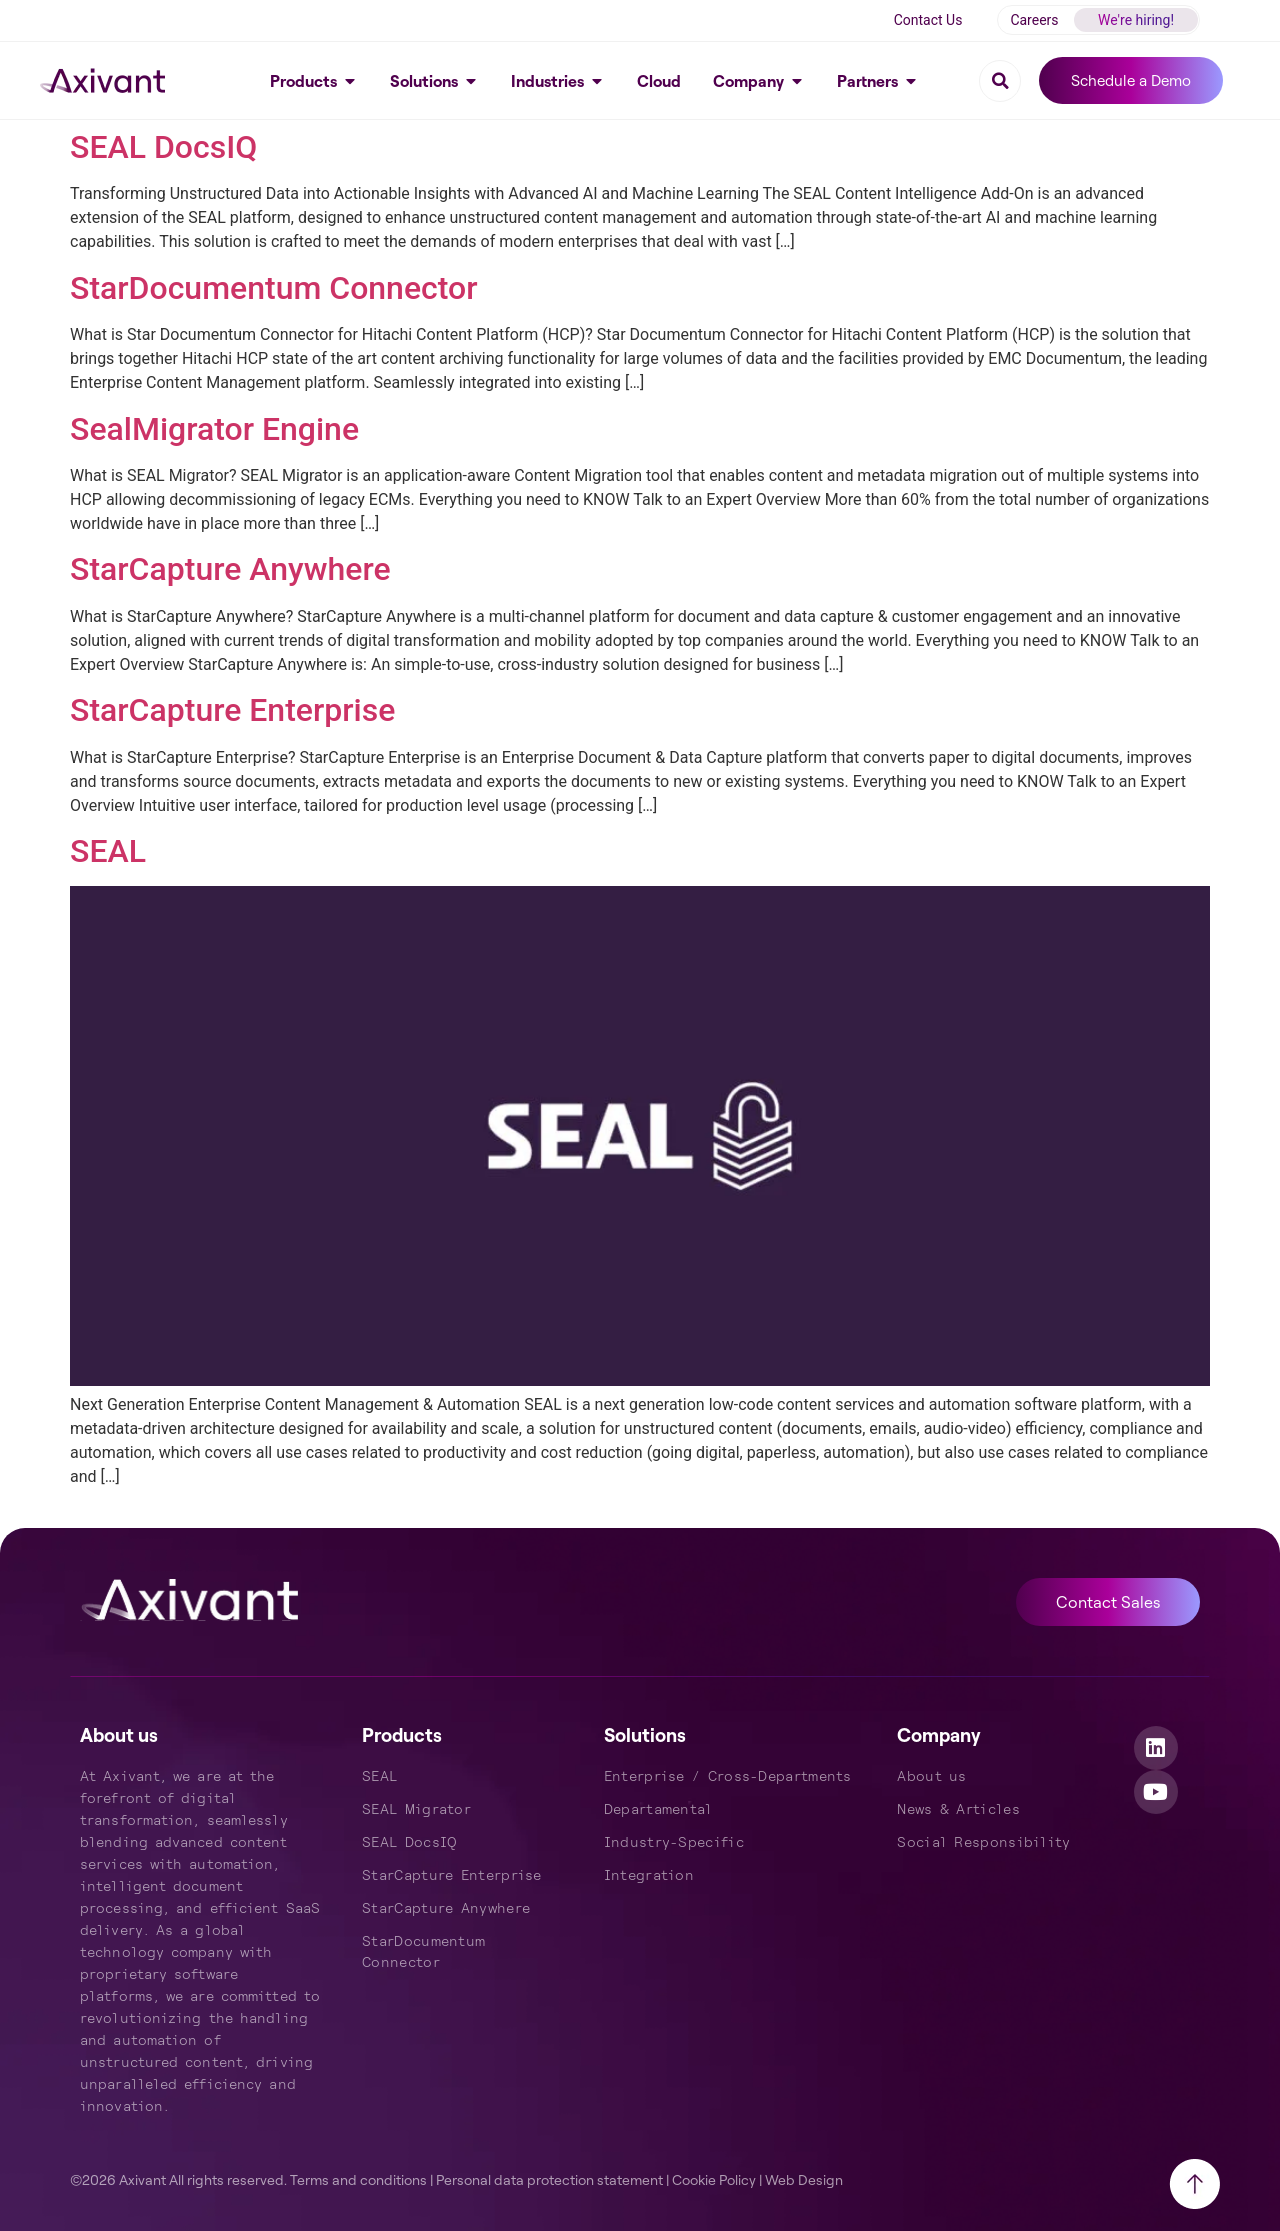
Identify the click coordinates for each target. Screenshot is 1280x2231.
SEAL (108, 851)
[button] (1000, 81)
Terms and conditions (358, 2179)
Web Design (804, 2179)
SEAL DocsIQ (163, 147)
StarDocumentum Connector (274, 288)
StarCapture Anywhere (230, 569)
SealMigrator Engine (214, 429)
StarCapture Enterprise (232, 710)
